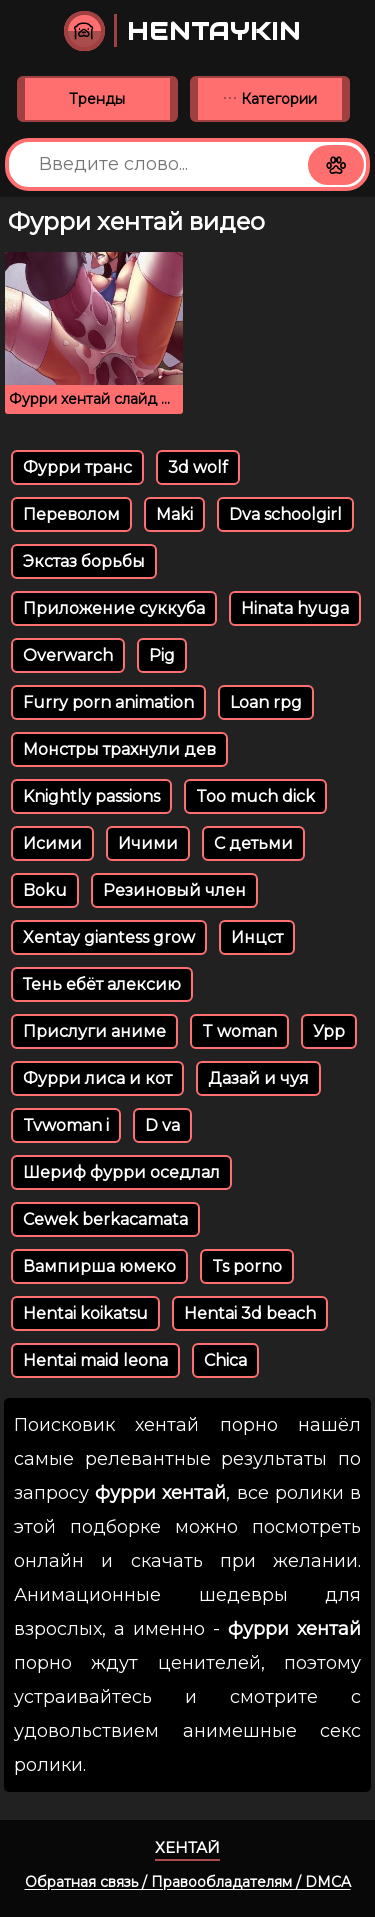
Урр (329, 1031)
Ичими (148, 843)
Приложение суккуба (114, 608)
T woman (239, 1031)
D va (162, 1125)
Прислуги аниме (94, 1031)
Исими (52, 843)
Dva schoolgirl (285, 514)
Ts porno (247, 1266)
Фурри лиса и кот (97, 1078)
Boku (45, 890)
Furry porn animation (108, 702)
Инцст (257, 937)
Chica (225, 1360)
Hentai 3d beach (250, 1313)
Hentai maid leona (95, 1360)
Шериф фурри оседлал (121, 1172)
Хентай (187, 1847)
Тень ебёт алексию (102, 984)
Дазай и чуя (258, 1078)
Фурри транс (77, 467)
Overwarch (68, 655)
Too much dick (255, 796)
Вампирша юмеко (99, 1266)
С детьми (253, 843)
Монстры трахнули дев (119, 749)
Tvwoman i (66, 1125)
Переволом (71, 514)
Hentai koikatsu (85, 1313)
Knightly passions (91, 796)
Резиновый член (174, 890)
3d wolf (198, 467)
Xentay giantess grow (109, 937)
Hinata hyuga (295, 608)
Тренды (97, 99)
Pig (162, 655)
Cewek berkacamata (105, 1219)
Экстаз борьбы (84, 561)
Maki (174, 514)
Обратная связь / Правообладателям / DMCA (188, 1882)
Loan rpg (266, 702)
